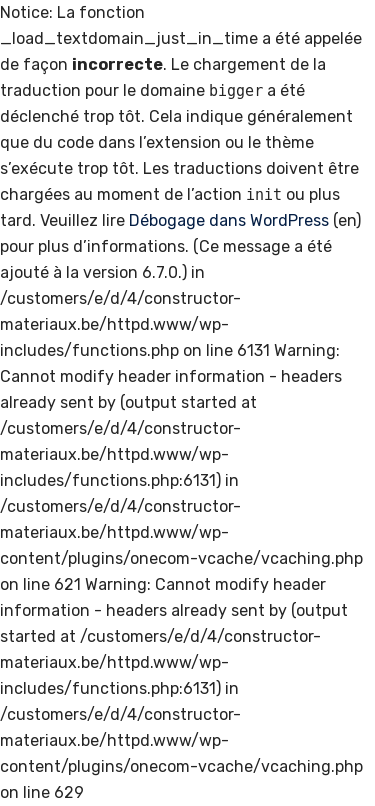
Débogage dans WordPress (229, 220)
